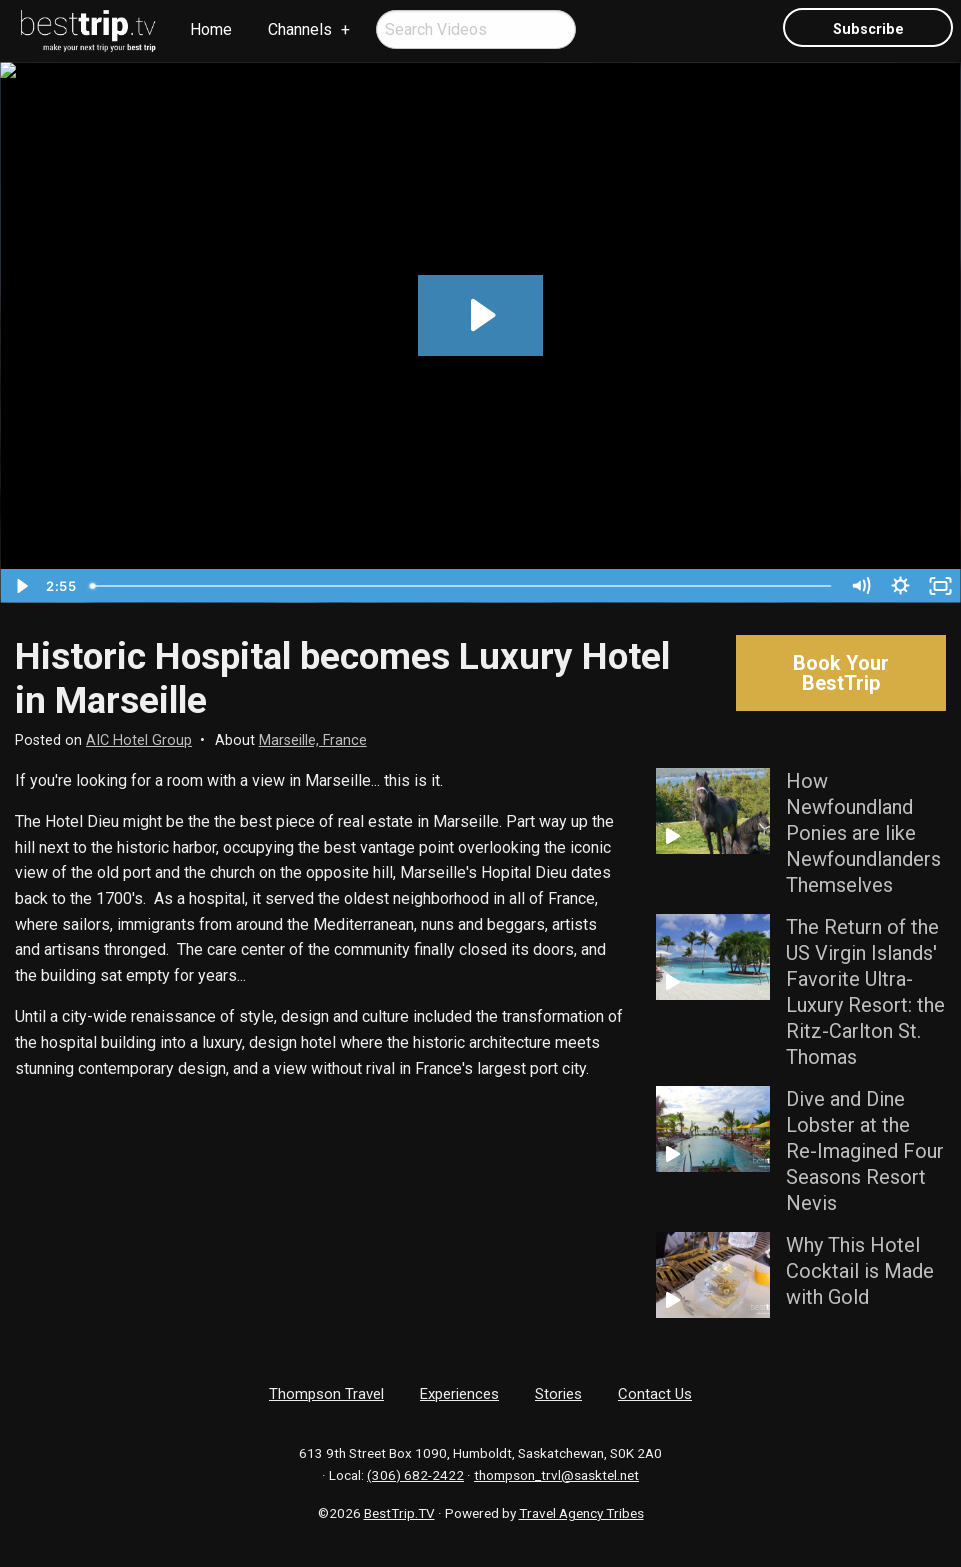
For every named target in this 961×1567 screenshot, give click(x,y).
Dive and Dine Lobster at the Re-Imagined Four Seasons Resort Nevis (865, 1151)
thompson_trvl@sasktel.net (556, 1475)
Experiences (459, 1394)
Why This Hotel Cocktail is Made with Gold (860, 1271)
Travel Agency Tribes (581, 1513)
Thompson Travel (326, 1394)
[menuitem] (89, 31)
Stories (558, 1394)
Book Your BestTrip (841, 673)
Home (211, 29)
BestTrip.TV (399, 1513)
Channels (300, 29)
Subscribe (868, 29)
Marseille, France (313, 740)
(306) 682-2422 (415, 1475)
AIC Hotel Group (139, 740)
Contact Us (655, 1394)
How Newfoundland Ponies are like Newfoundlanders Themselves (863, 833)
